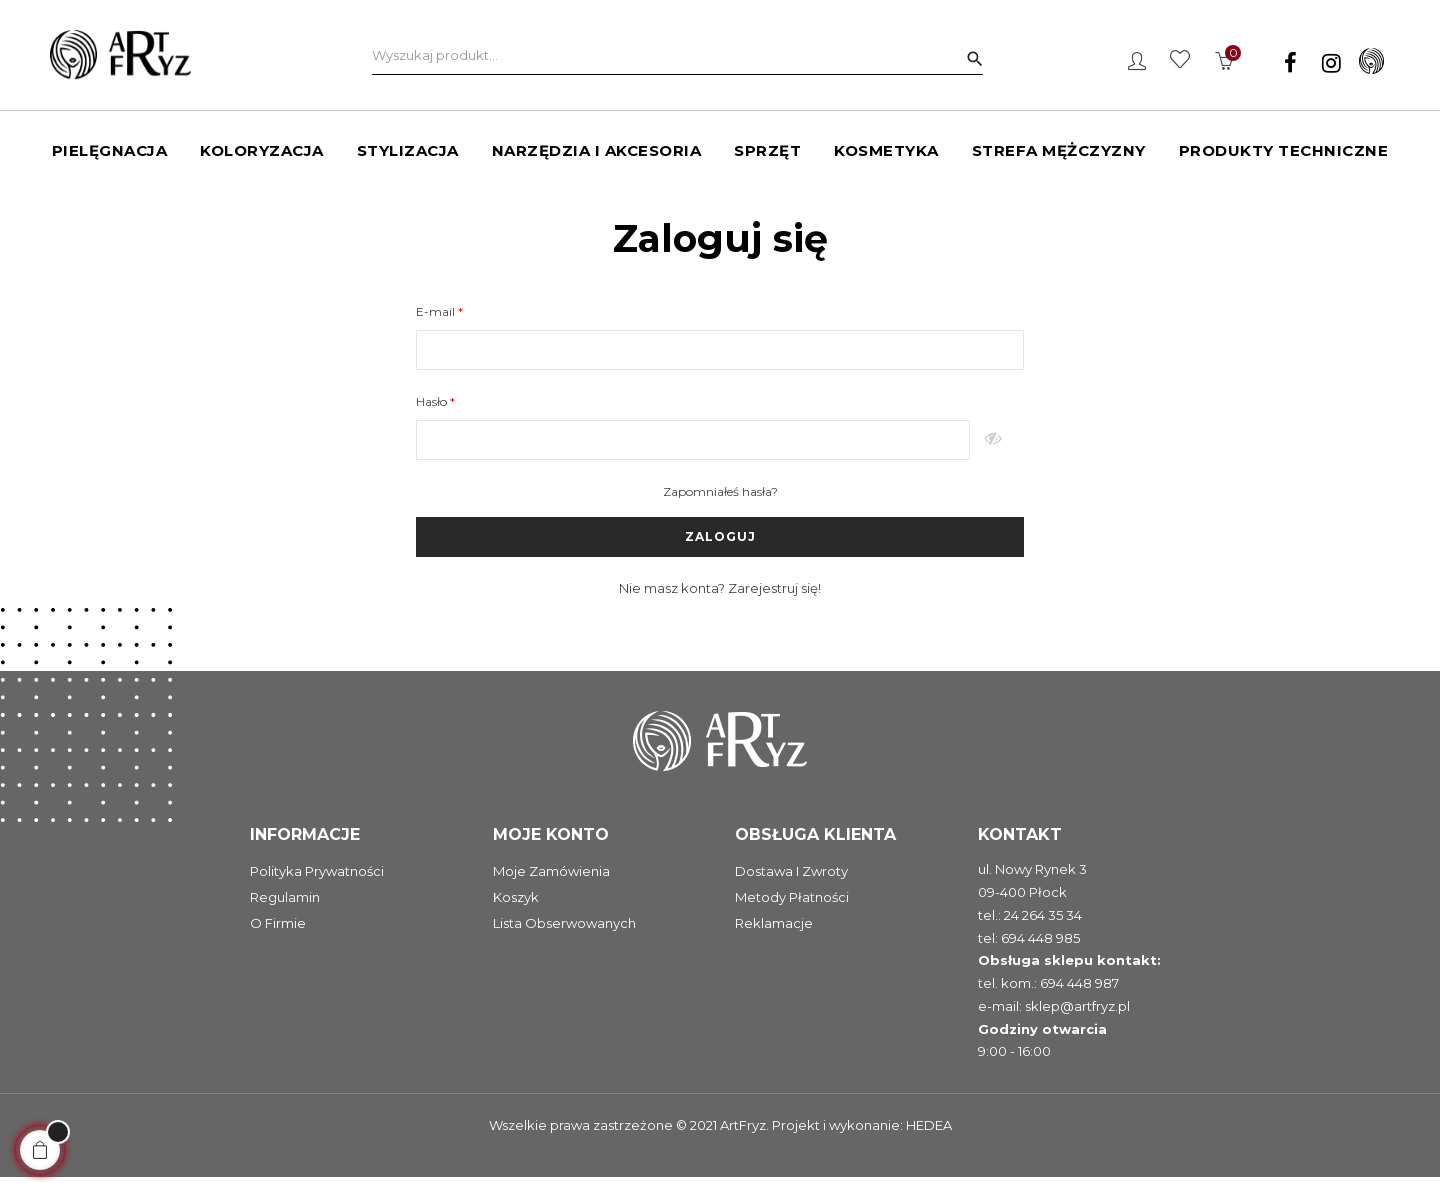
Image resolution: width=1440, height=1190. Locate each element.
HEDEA (929, 1138)
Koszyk (516, 910)
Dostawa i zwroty (791, 884)
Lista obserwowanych (564, 936)
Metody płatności (792, 910)
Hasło (433, 414)
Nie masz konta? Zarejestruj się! (720, 601)
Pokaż (997, 453)
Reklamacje (774, 936)
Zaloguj (720, 549)
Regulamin (285, 910)
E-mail (437, 324)
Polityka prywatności (317, 884)
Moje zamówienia (551, 884)
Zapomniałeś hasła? (720, 504)
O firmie (278, 936)
